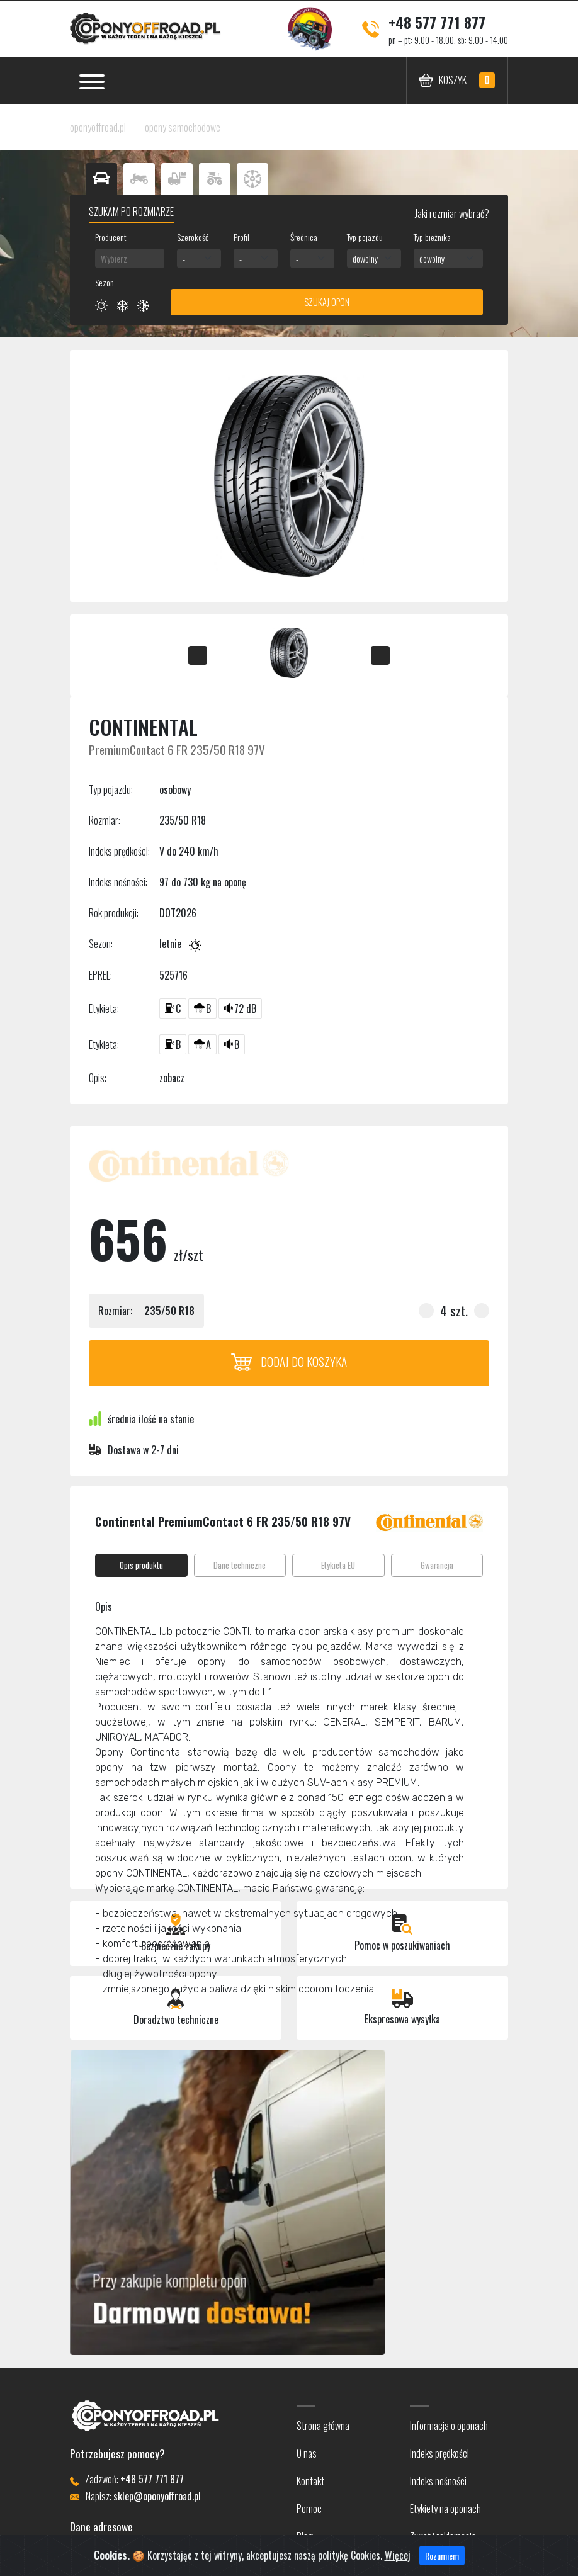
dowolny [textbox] (365, 258)
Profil (241, 237)
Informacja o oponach (449, 2425)
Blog (305, 2536)
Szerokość (192, 237)
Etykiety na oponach (445, 2508)
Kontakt (310, 2480)
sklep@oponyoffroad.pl (157, 2496)
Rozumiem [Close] (442, 2560)
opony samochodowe (182, 127)
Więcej (398, 2560)
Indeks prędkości (439, 2453)
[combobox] (129, 258)
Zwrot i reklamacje (443, 2536)
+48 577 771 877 (436, 22)
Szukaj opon (326, 301)
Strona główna (323, 2425)
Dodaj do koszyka (289, 1361)
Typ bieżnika (432, 237)
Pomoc (309, 2508)
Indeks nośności (438, 2480)
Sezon (104, 282)
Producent (111, 237)
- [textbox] (184, 258)
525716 (173, 975)
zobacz (171, 1077)
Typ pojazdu (365, 237)
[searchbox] (130, 258)
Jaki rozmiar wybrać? (451, 213)
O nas (307, 2453)
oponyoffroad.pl (98, 127)
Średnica (303, 237)
